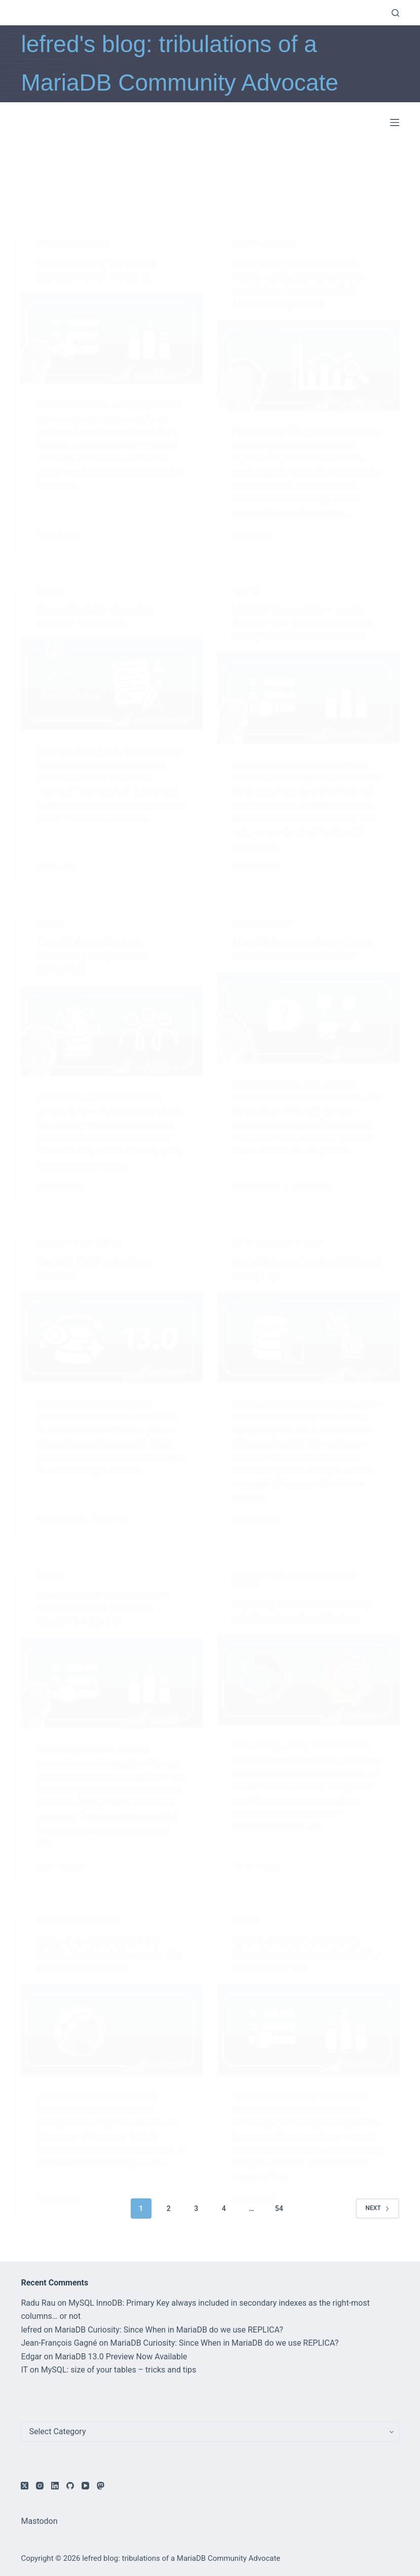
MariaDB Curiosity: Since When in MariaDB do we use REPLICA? (169, 2330)
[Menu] (394, 122)
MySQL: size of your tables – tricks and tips (119, 2370)
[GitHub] (70, 2485)
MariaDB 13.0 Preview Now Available (121, 2356)
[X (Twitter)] (24, 2485)
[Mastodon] (100, 2485)
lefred (31, 2330)
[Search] (395, 13)
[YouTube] (85, 2485)
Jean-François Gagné (59, 2343)
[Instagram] (40, 2485)
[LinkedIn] (55, 2485)
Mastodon (39, 2521)
